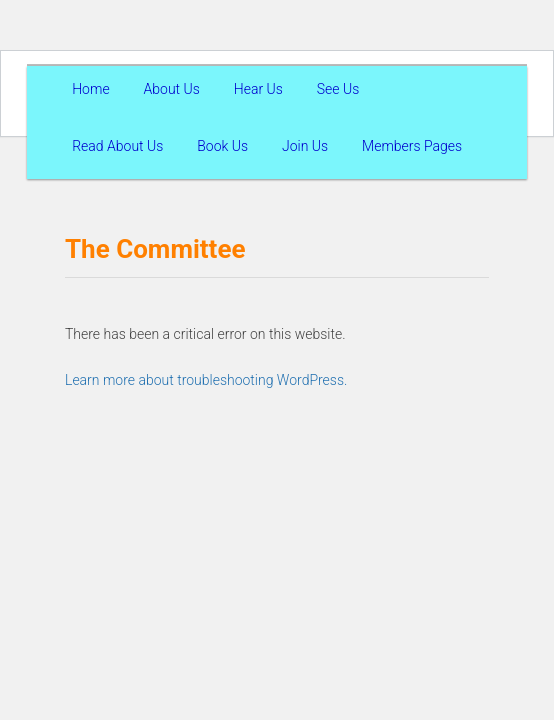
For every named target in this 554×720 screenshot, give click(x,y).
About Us (172, 89)
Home (90, 89)
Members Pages (412, 146)
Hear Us (258, 89)
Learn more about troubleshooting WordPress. (206, 380)
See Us (338, 89)
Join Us (305, 146)
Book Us (222, 146)
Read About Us (117, 146)
